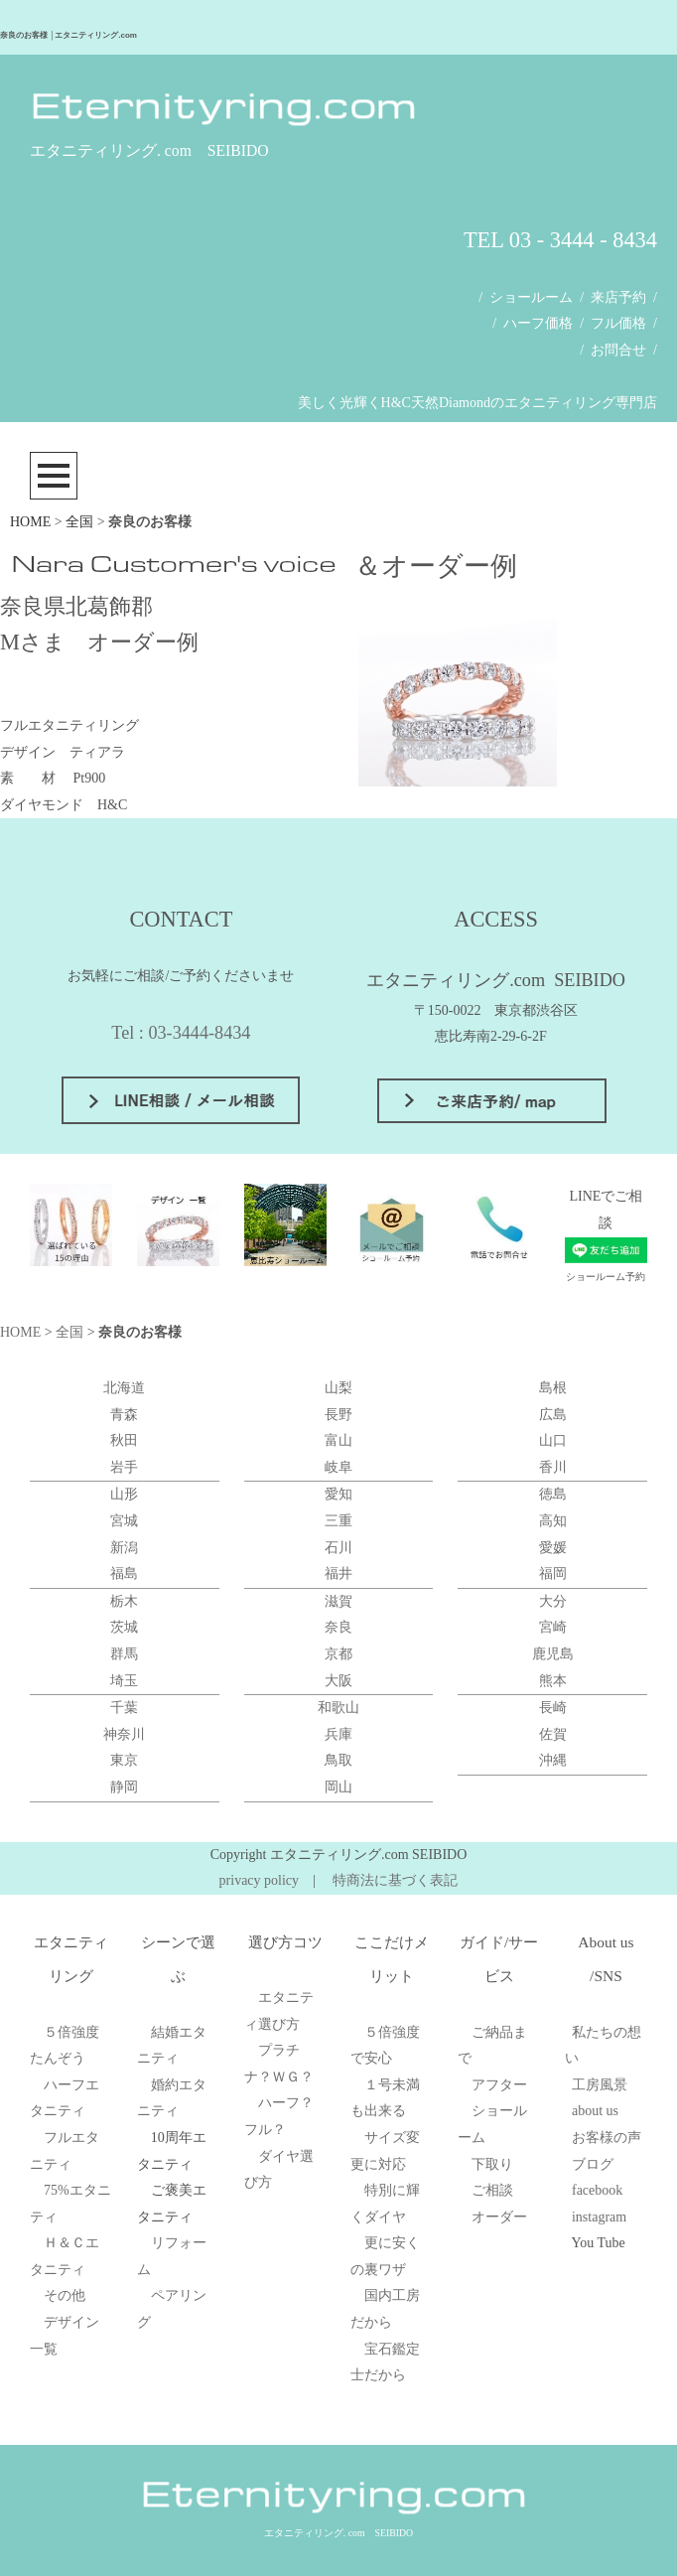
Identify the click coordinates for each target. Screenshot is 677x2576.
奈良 (338, 1627)
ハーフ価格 (538, 323)
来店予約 (618, 297)
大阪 (338, 1680)
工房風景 (599, 2084)
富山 (338, 1440)
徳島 (553, 1494)
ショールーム (531, 297)
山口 (553, 1440)
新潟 (124, 1547)
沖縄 (553, 1760)
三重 (338, 1520)
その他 (64, 2295)
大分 (553, 1601)
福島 (124, 1573)
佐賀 (553, 1734)
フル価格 (618, 323)
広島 (553, 1414)
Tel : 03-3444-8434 (180, 1033)
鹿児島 (553, 1653)
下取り (492, 2164)
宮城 (124, 1520)
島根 (553, 1387)
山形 (124, 1494)
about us (595, 2110)
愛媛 (553, 1547)
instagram (599, 2217)
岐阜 (338, 1467)
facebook (597, 2190)
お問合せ (618, 350)
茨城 (124, 1627)
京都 (338, 1653)
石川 (338, 1547)
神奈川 (124, 1734)
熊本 (553, 1680)
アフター (499, 2084)
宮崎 (553, 1627)
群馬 (124, 1653)
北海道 (124, 1387)
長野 (338, 1414)
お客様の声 (606, 2137)
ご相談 (492, 2190)
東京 (124, 1760)
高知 (553, 1520)
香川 (553, 1467)
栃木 (124, 1601)
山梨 (338, 1387)
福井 (338, 1573)
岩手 (124, 1467)
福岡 (553, 1573)
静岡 (124, 1787)
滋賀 (338, 1601)
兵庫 (338, 1734)
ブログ (592, 2164)
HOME (30, 521)
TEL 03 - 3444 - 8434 (560, 239)
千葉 (124, 1707)
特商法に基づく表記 (395, 1880)
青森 (124, 1414)
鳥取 (338, 1760)
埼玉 (124, 1680)
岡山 (338, 1787)
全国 (79, 521)
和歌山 (338, 1707)
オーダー (499, 2217)
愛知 (338, 1494)
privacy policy (259, 1880)
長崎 (553, 1707)
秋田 (124, 1440)
